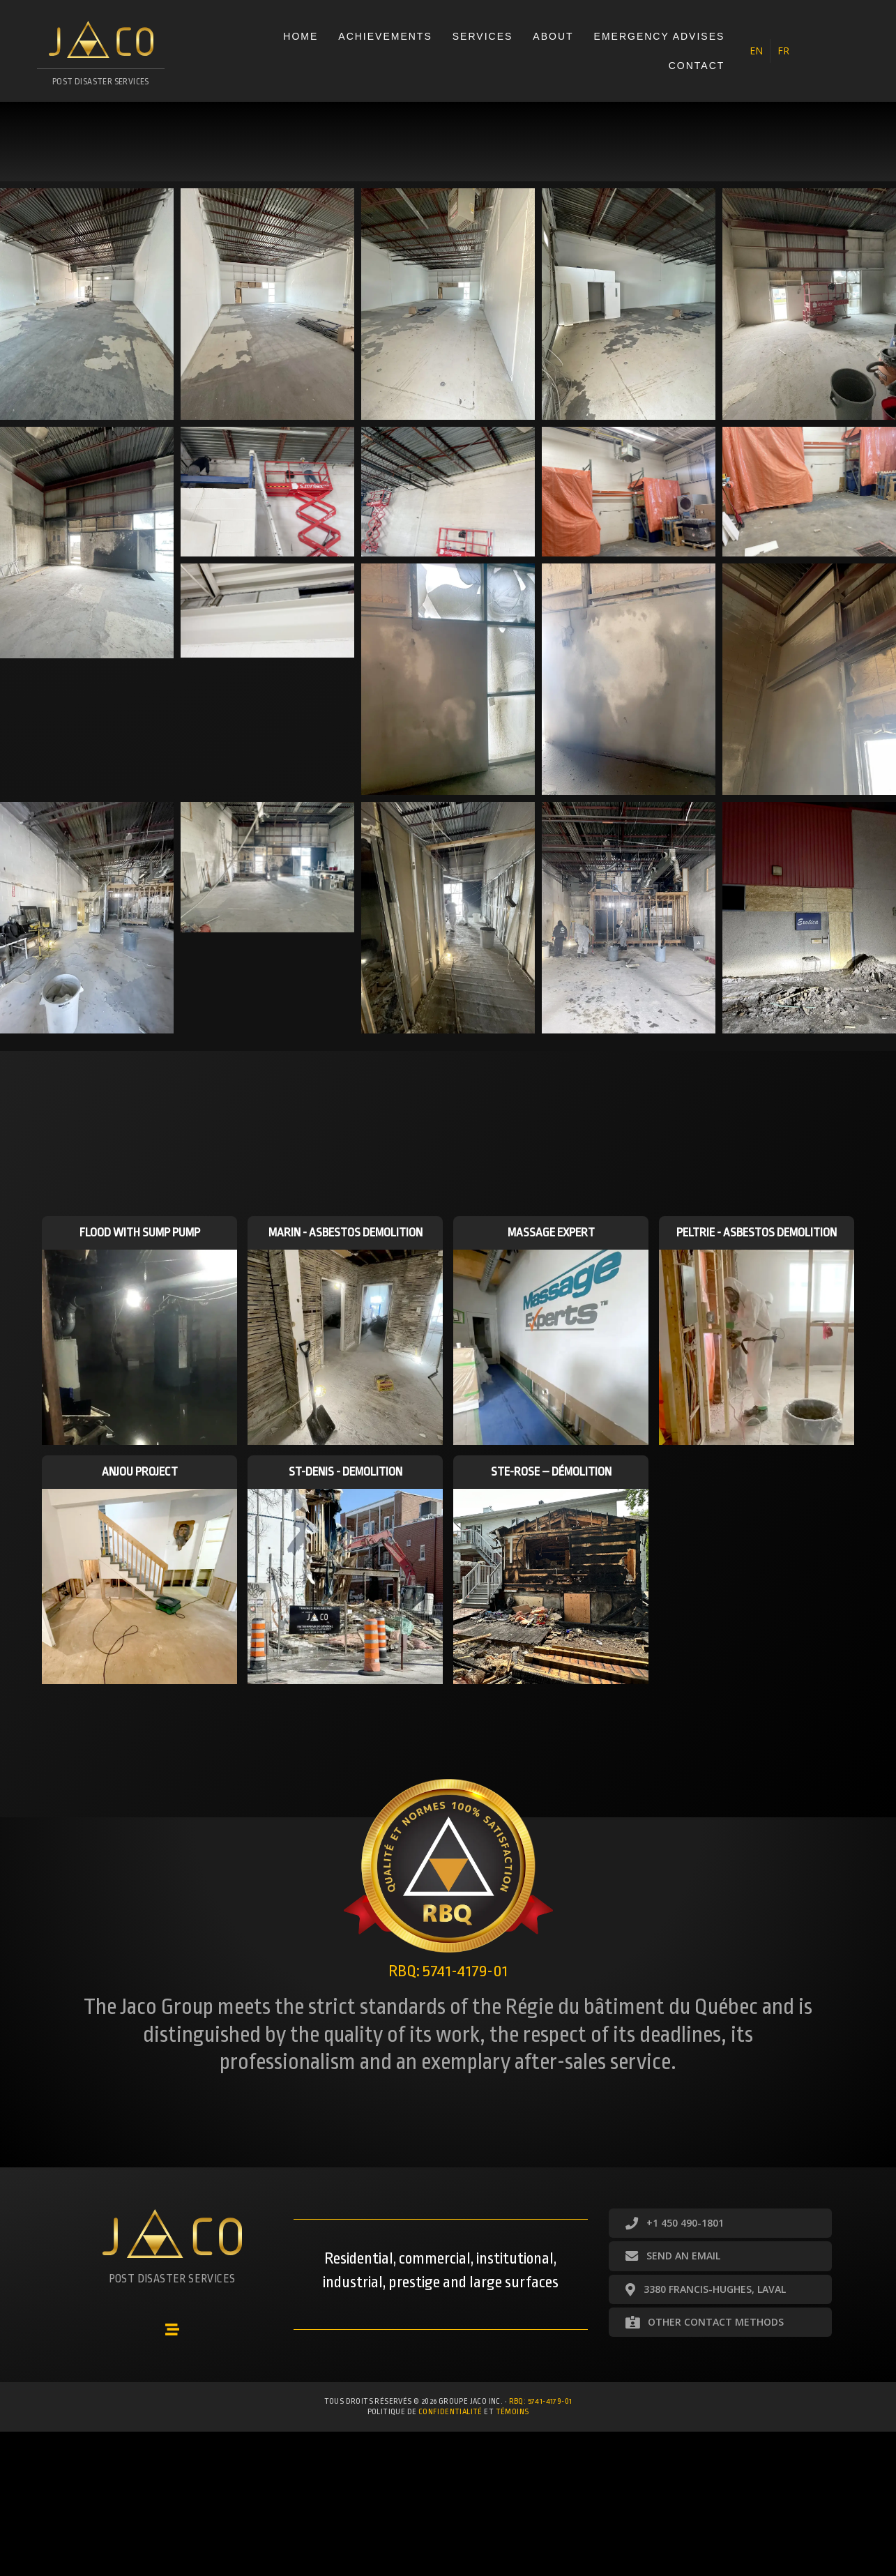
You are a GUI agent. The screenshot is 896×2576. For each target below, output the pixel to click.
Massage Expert (551, 1232)
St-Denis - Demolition (345, 1471)
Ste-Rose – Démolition (551, 1471)
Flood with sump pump (139, 1232)
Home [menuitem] (300, 36)
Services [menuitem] (483, 36)
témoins (512, 2411)
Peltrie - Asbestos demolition (756, 1232)
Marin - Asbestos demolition (345, 1232)
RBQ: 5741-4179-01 (540, 2401)
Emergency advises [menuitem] (659, 36)
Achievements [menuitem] (385, 36)
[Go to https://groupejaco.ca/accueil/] (101, 58)
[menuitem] (756, 51)
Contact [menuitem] (697, 65)
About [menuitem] (553, 36)
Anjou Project (140, 1471)
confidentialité (450, 2411)
